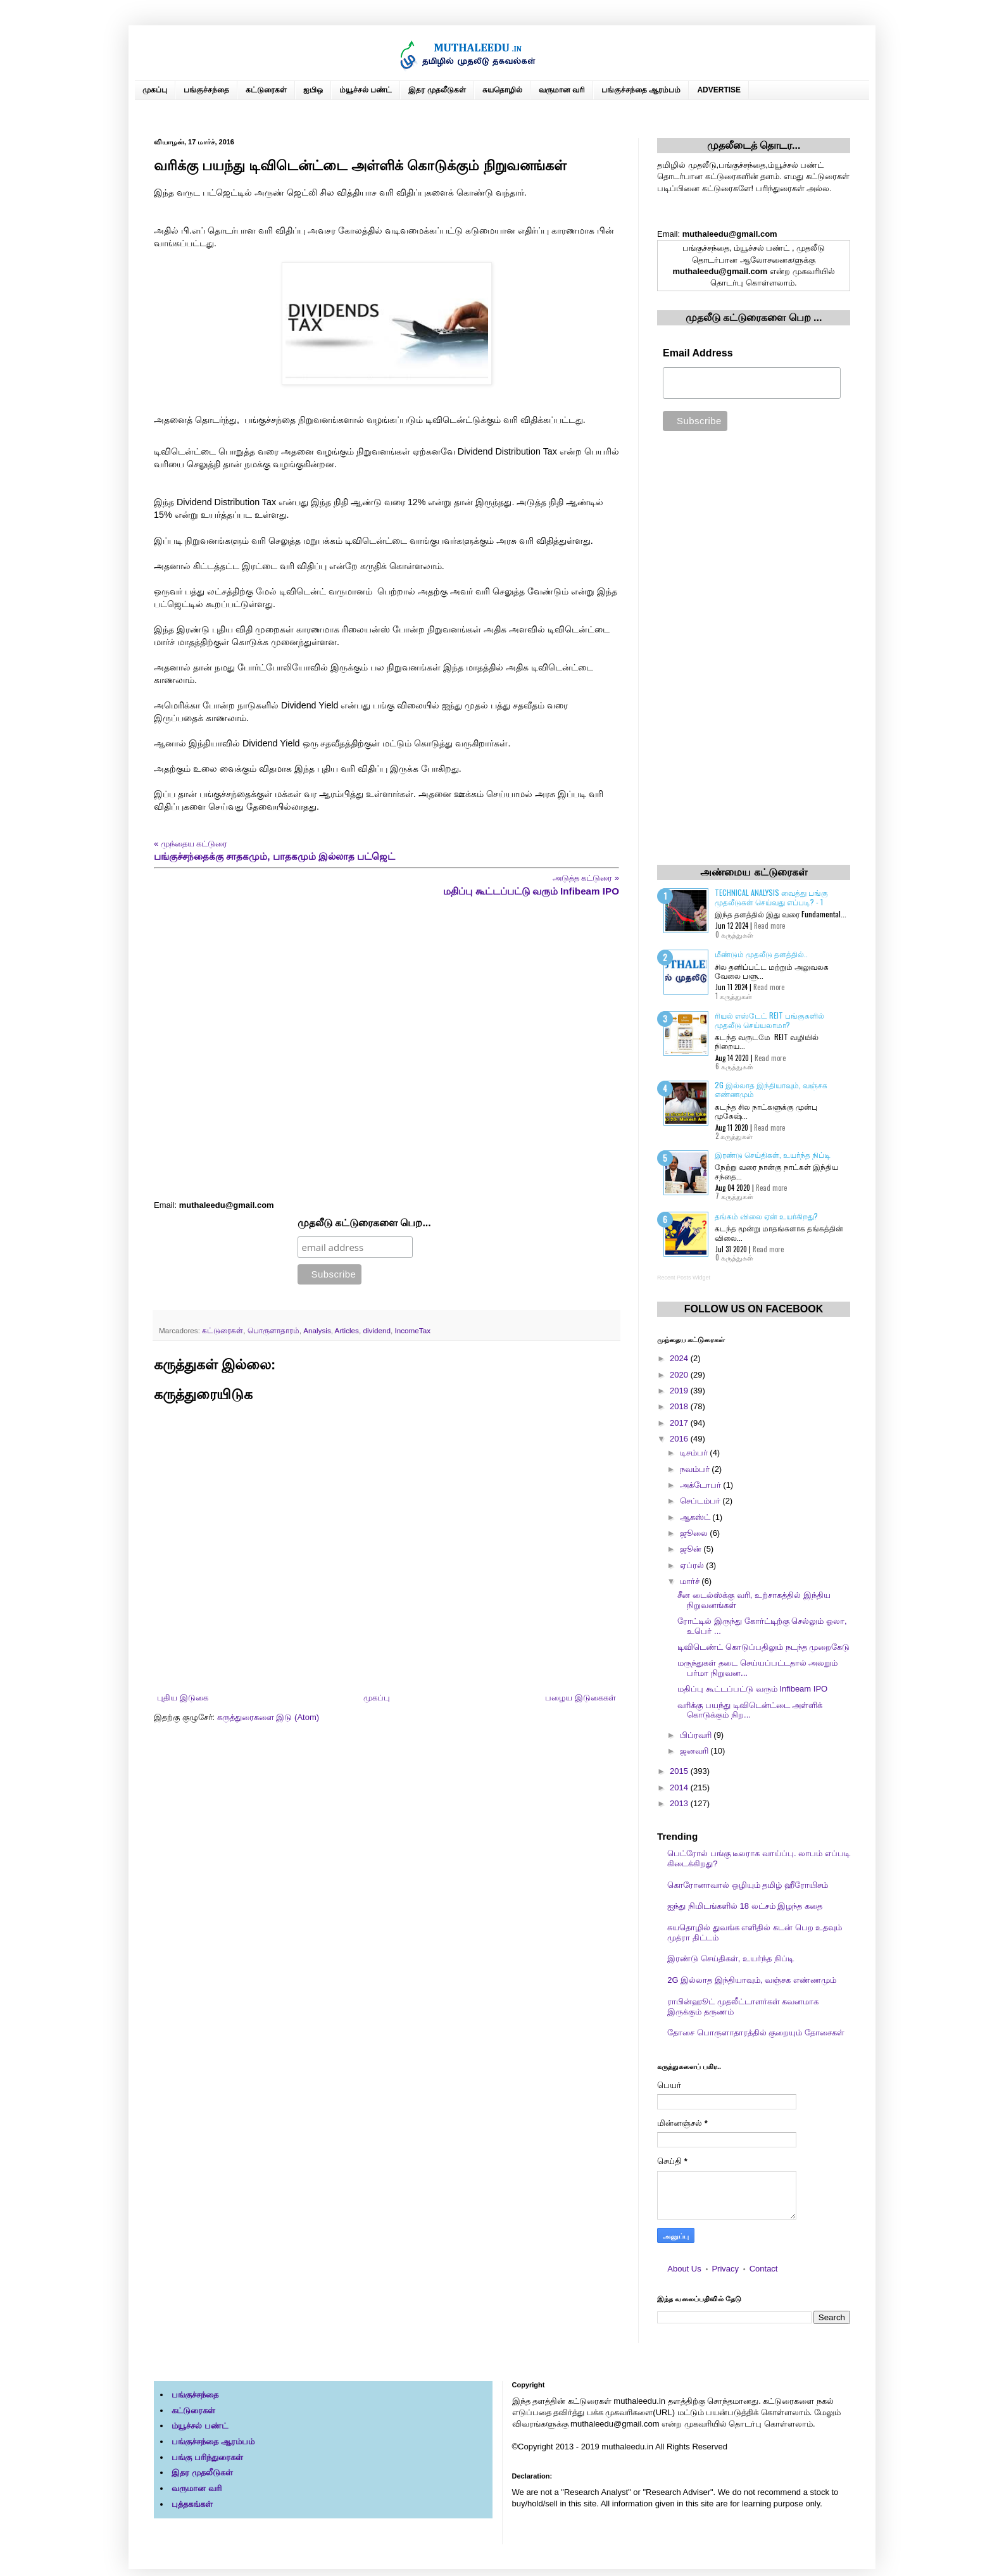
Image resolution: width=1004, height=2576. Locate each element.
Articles (347, 1330)
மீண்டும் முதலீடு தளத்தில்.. (761, 953)
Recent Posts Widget (683, 1277)
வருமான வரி (562, 89)
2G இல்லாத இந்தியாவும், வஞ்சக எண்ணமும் (771, 1089)
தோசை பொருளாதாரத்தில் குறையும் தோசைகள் (755, 2032)
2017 (680, 1423)
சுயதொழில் (502, 89)
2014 (680, 1787)
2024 (680, 1358)
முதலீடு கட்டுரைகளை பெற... (364, 1222)
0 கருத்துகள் (734, 934)
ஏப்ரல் (693, 1565)
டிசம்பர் (695, 1452)
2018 (680, 1406)
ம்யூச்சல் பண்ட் (365, 89)
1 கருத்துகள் (733, 996)
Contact (764, 2268)
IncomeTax (412, 1330)
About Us (684, 2268)
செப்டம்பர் (701, 1500)
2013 (680, 1803)
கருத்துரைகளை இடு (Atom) (268, 1717)
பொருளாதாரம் (273, 1330)
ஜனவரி (695, 1751)
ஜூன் (692, 1549)
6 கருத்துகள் (734, 1066)
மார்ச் (691, 1581)
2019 (680, 1390)
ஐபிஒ (313, 89)
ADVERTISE (719, 89)
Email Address (698, 353)
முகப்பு (154, 89)
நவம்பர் (696, 1469)
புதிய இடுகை (182, 1697)
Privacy (725, 2268)
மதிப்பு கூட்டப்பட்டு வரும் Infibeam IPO (752, 1688)
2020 (680, 1374)
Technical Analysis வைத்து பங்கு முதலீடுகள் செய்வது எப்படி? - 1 (771, 897)
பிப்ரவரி (697, 1735)
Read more (769, 925)
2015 (680, 1771)
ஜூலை (695, 1533)
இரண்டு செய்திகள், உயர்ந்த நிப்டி (773, 1154)
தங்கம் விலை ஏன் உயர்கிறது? (766, 1215)
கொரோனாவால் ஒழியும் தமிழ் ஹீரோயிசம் (747, 1885)
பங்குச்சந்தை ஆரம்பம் (641, 89)
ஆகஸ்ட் (696, 1517)
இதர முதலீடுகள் (436, 89)
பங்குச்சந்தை (206, 89)
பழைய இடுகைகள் (580, 1697)
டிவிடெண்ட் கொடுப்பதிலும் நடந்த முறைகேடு (763, 1647)
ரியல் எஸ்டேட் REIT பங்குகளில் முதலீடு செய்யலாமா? (769, 1019)
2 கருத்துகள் (734, 1136)
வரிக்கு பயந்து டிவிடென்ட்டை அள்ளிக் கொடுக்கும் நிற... (749, 1710)
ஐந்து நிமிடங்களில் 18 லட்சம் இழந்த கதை (744, 1906)
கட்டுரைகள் (266, 89)
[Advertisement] (386, 1048)
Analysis (317, 1330)
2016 (680, 1438)
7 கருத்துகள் (734, 1196)
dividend (377, 1330)
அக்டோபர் (702, 1485)
